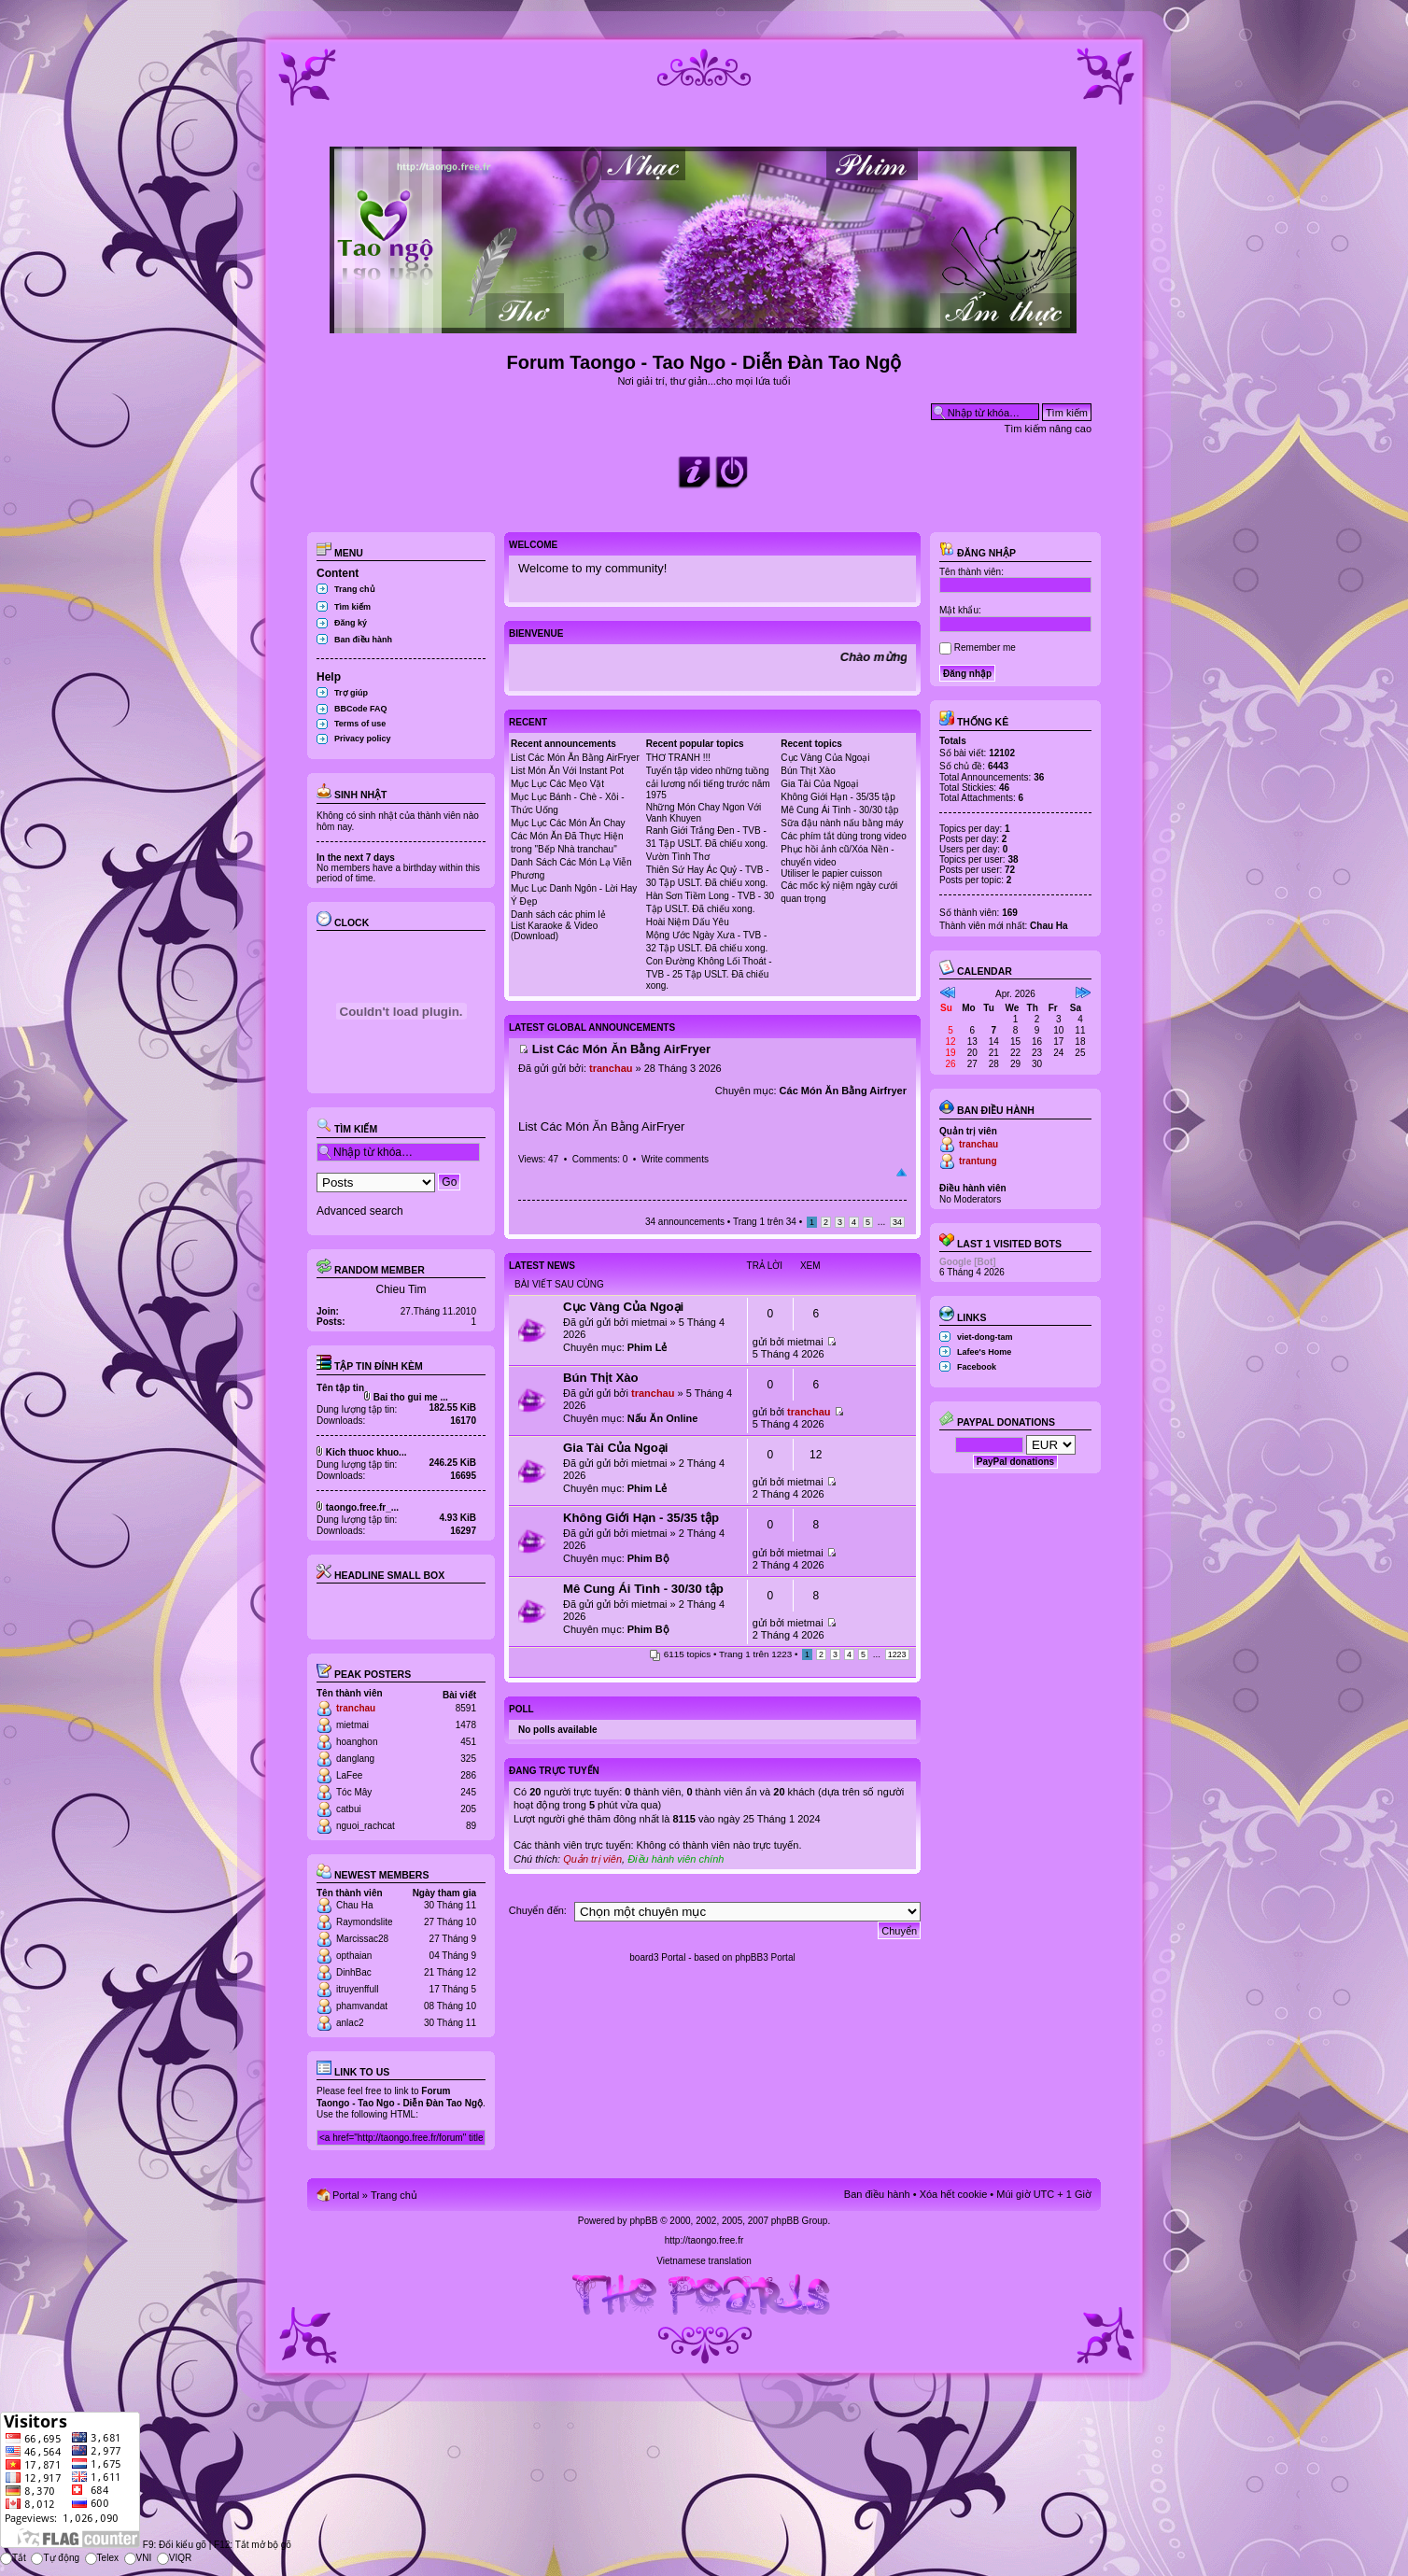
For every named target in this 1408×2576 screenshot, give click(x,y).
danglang (355, 1758)
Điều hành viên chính (675, 1859)
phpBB (643, 2221)
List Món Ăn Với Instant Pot (567, 771)
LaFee (349, 1775)
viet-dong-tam (985, 1337)
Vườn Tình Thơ (678, 857)
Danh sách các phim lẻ (558, 914)
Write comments (675, 1159)
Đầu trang (901, 1172)
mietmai (352, 1725)
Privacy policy (362, 738)
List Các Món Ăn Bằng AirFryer (575, 758)
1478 (466, 1725)
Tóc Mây (354, 1792)
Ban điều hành (363, 639)
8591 (466, 1708)
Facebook (976, 1367)
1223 (897, 1654)
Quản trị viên (592, 1859)
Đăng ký (350, 622)
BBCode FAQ (360, 708)
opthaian (354, 1955)
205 (468, 1809)
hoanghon (357, 1742)
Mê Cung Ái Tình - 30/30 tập (839, 810)
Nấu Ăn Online (662, 1418)
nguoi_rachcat (365, 1826)
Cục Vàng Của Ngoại (825, 758)
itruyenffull (357, 1989)
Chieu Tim (400, 1289)
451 (468, 1742)
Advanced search (360, 1211)
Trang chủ (354, 589)
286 (468, 1775)
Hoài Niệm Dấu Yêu (687, 922)
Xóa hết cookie (954, 2194)
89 (471, 1826)
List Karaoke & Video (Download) (554, 931)
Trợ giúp (351, 692)
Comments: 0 (599, 1159)
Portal (345, 2195)
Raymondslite (364, 1922)
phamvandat (361, 2006)
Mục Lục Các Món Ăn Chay (568, 823)
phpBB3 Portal (765, 1957)
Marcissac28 (362, 1939)
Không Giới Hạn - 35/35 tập (838, 797)
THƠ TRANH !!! (678, 758)
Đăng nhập (977, 552)
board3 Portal (657, 1957)
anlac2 (349, 2023)
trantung (978, 1161)
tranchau (355, 1708)
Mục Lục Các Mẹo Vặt (557, 784)
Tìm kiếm (352, 607)
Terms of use (360, 723)
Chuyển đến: (538, 1910)
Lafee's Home (984, 1352)
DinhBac (354, 1972)
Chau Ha (354, 1905)
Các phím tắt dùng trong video (843, 836)
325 (468, 1758)
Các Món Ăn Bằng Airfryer (843, 1090)
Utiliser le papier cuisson (831, 873)
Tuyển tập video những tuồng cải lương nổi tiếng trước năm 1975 (708, 783)
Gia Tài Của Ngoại (819, 784)
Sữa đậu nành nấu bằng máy (842, 823)
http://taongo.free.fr (704, 2240)
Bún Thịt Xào (808, 771)
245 (468, 1792)
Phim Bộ (648, 1558)
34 (897, 1222)
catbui (348, 1809)
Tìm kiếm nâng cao (1048, 428)
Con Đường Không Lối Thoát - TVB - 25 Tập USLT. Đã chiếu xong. (709, 973)
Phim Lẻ (647, 1347)
